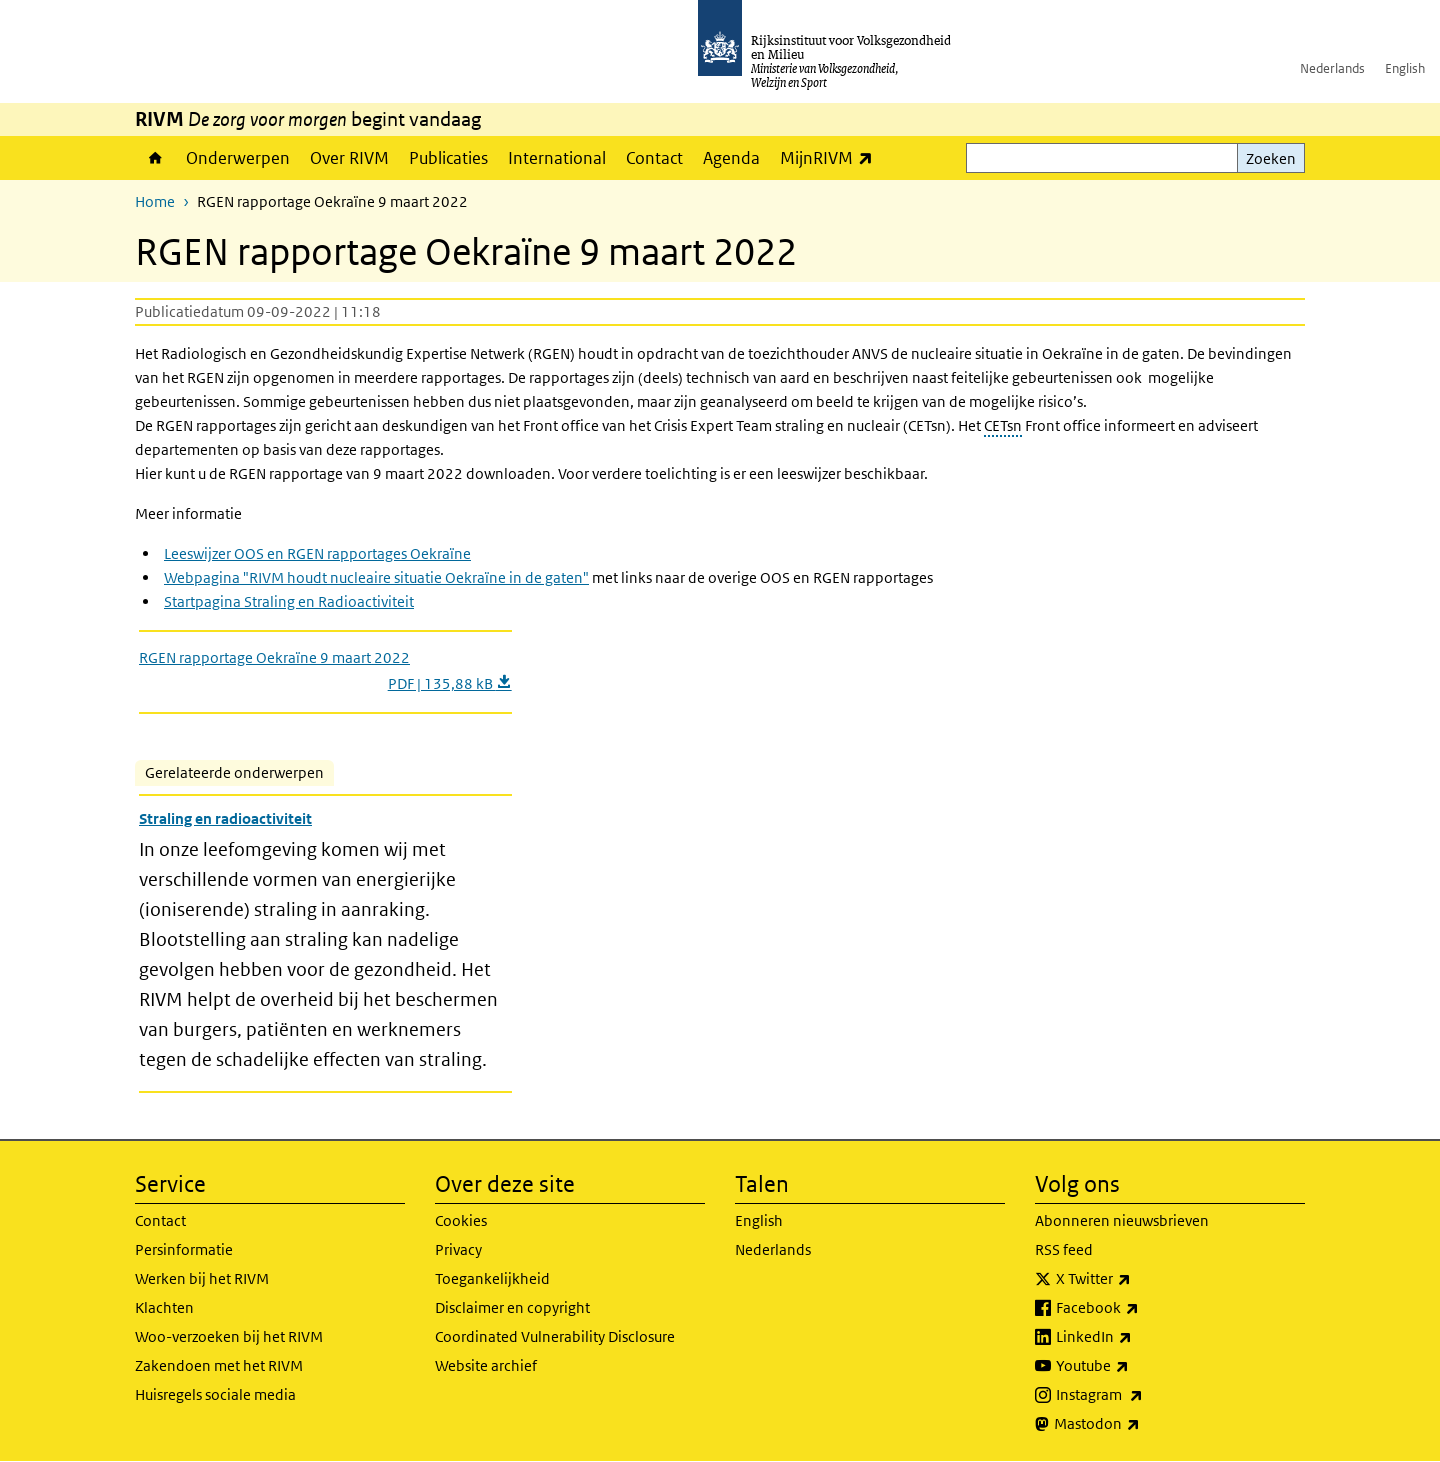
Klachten (164, 1307)
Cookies (461, 1220)
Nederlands (1332, 68)
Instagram (1143, 1395)
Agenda (731, 158)
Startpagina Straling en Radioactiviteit (289, 601)
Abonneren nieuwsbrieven (1122, 1220)
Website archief (486, 1365)
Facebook (1141, 1308)
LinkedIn (1138, 1337)
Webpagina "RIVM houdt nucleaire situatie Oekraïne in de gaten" (376, 577)
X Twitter (1137, 1279)
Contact (654, 158)
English (1405, 68)
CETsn (1003, 425)
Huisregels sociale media (215, 1394)
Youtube (1136, 1366)
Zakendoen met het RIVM (219, 1365)
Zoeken (1271, 158)
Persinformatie (184, 1249)
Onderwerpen (238, 158)
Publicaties (448, 158)
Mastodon (1141, 1424)
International (557, 158)
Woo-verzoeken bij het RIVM (229, 1336)
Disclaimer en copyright (512, 1307)
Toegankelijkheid (492, 1278)
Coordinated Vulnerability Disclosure (555, 1336)
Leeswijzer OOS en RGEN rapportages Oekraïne (317, 553)
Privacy (458, 1249)
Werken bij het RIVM (202, 1278)
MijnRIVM (831, 157)
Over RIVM (349, 158)
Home (155, 158)
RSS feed (1064, 1249)
